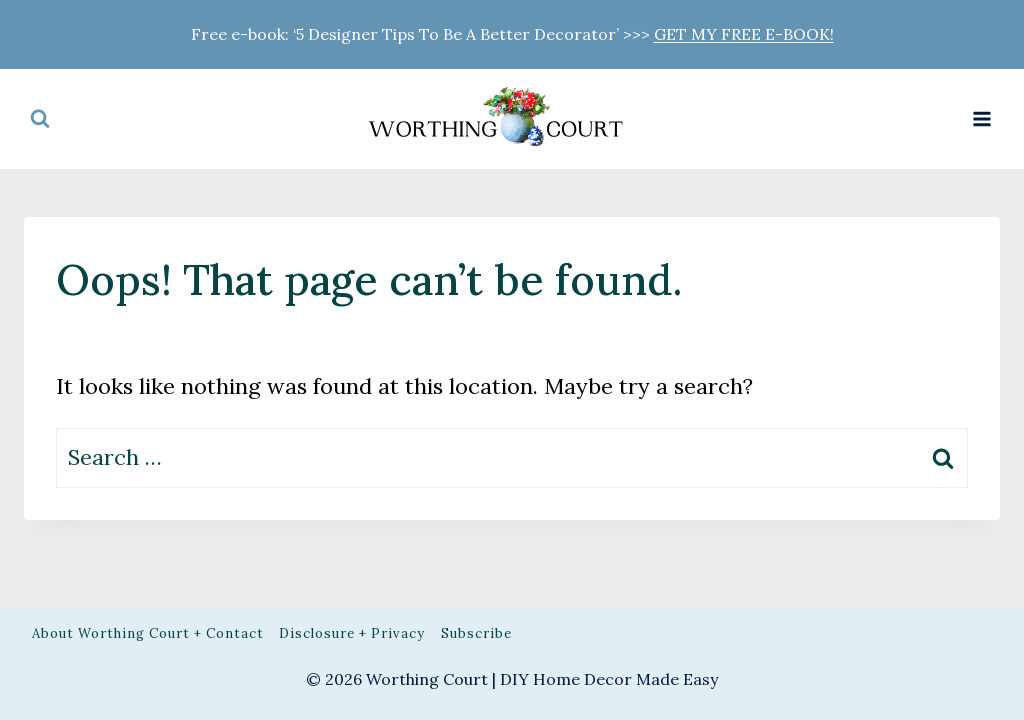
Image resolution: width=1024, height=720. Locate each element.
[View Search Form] (40, 119)
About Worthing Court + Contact (148, 633)
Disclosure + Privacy (352, 633)
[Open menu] (981, 118)
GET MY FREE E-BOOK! (744, 34)
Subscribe (476, 633)
